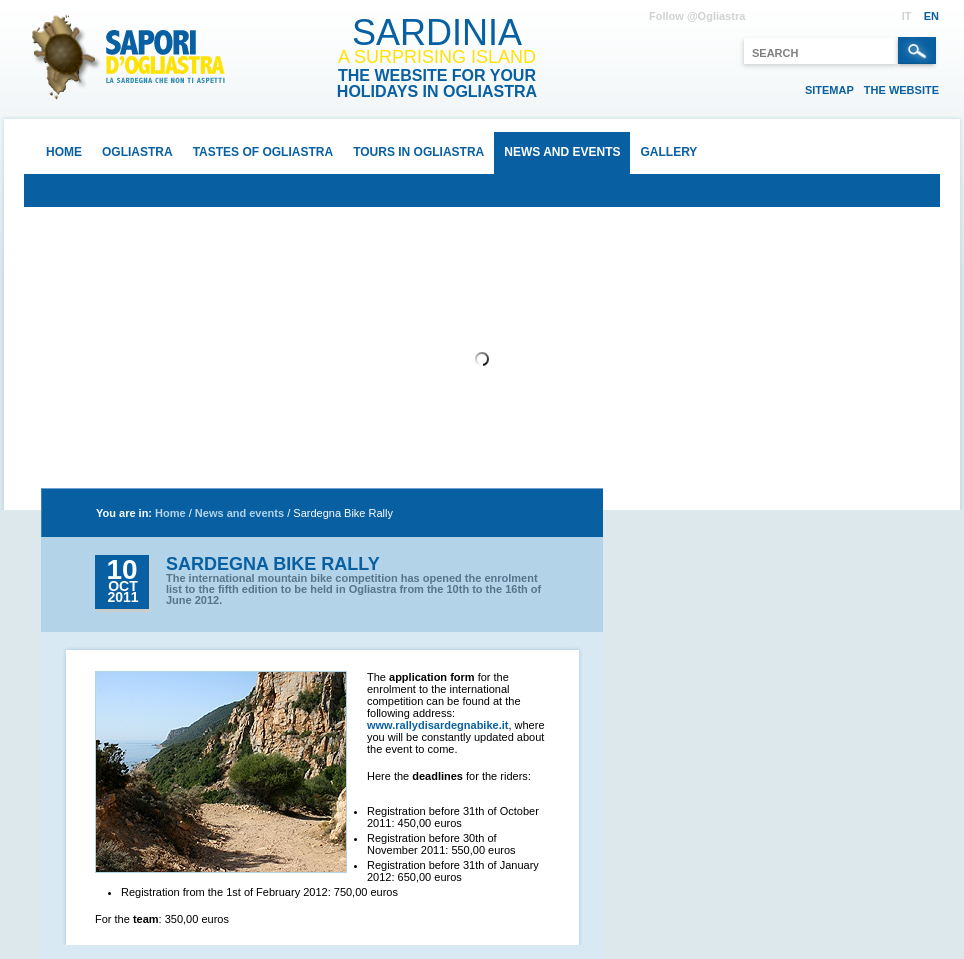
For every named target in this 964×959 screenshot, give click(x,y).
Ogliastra (137, 152)
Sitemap (829, 90)
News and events (562, 152)
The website (901, 90)
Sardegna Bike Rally (343, 513)
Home (64, 152)
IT (907, 16)
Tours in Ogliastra (418, 152)
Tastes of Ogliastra (263, 152)
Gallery (668, 152)
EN (931, 16)
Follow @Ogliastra (697, 16)
